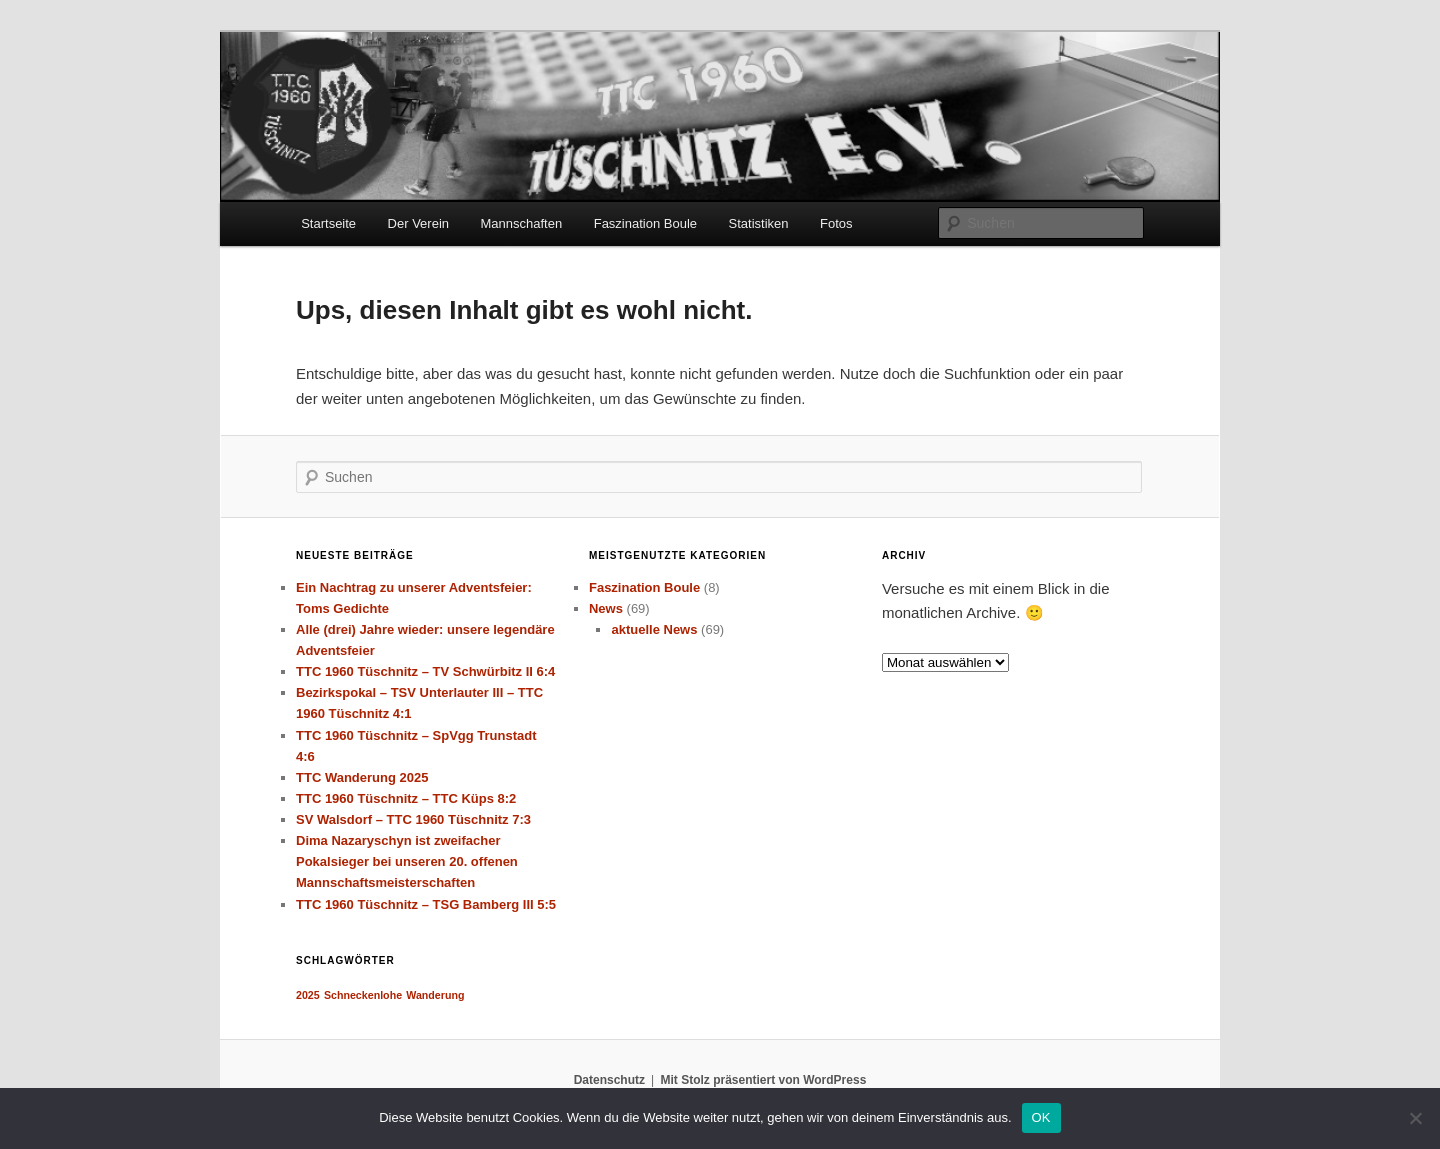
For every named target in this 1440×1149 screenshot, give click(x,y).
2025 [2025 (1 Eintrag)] (308, 995)
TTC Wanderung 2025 (362, 777)
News (606, 608)
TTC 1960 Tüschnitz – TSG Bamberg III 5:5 (426, 904)
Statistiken (759, 223)
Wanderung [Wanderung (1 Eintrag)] (435, 995)
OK (1041, 1117)
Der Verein (418, 223)
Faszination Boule (645, 223)
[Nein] (1415, 1118)
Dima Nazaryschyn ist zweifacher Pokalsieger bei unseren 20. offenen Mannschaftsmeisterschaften (407, 861)
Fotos (836, 223)
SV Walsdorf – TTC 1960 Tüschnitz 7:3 (413, 819)
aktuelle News (654, 629)
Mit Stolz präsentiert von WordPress (763, 1080)
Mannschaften (522, 223)
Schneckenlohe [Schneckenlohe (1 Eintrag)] (363, 995)
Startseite (328, 223)
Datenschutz (609, 1080)
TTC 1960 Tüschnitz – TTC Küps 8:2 (406, 798)
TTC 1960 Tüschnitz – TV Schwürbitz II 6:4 (425, 671)
